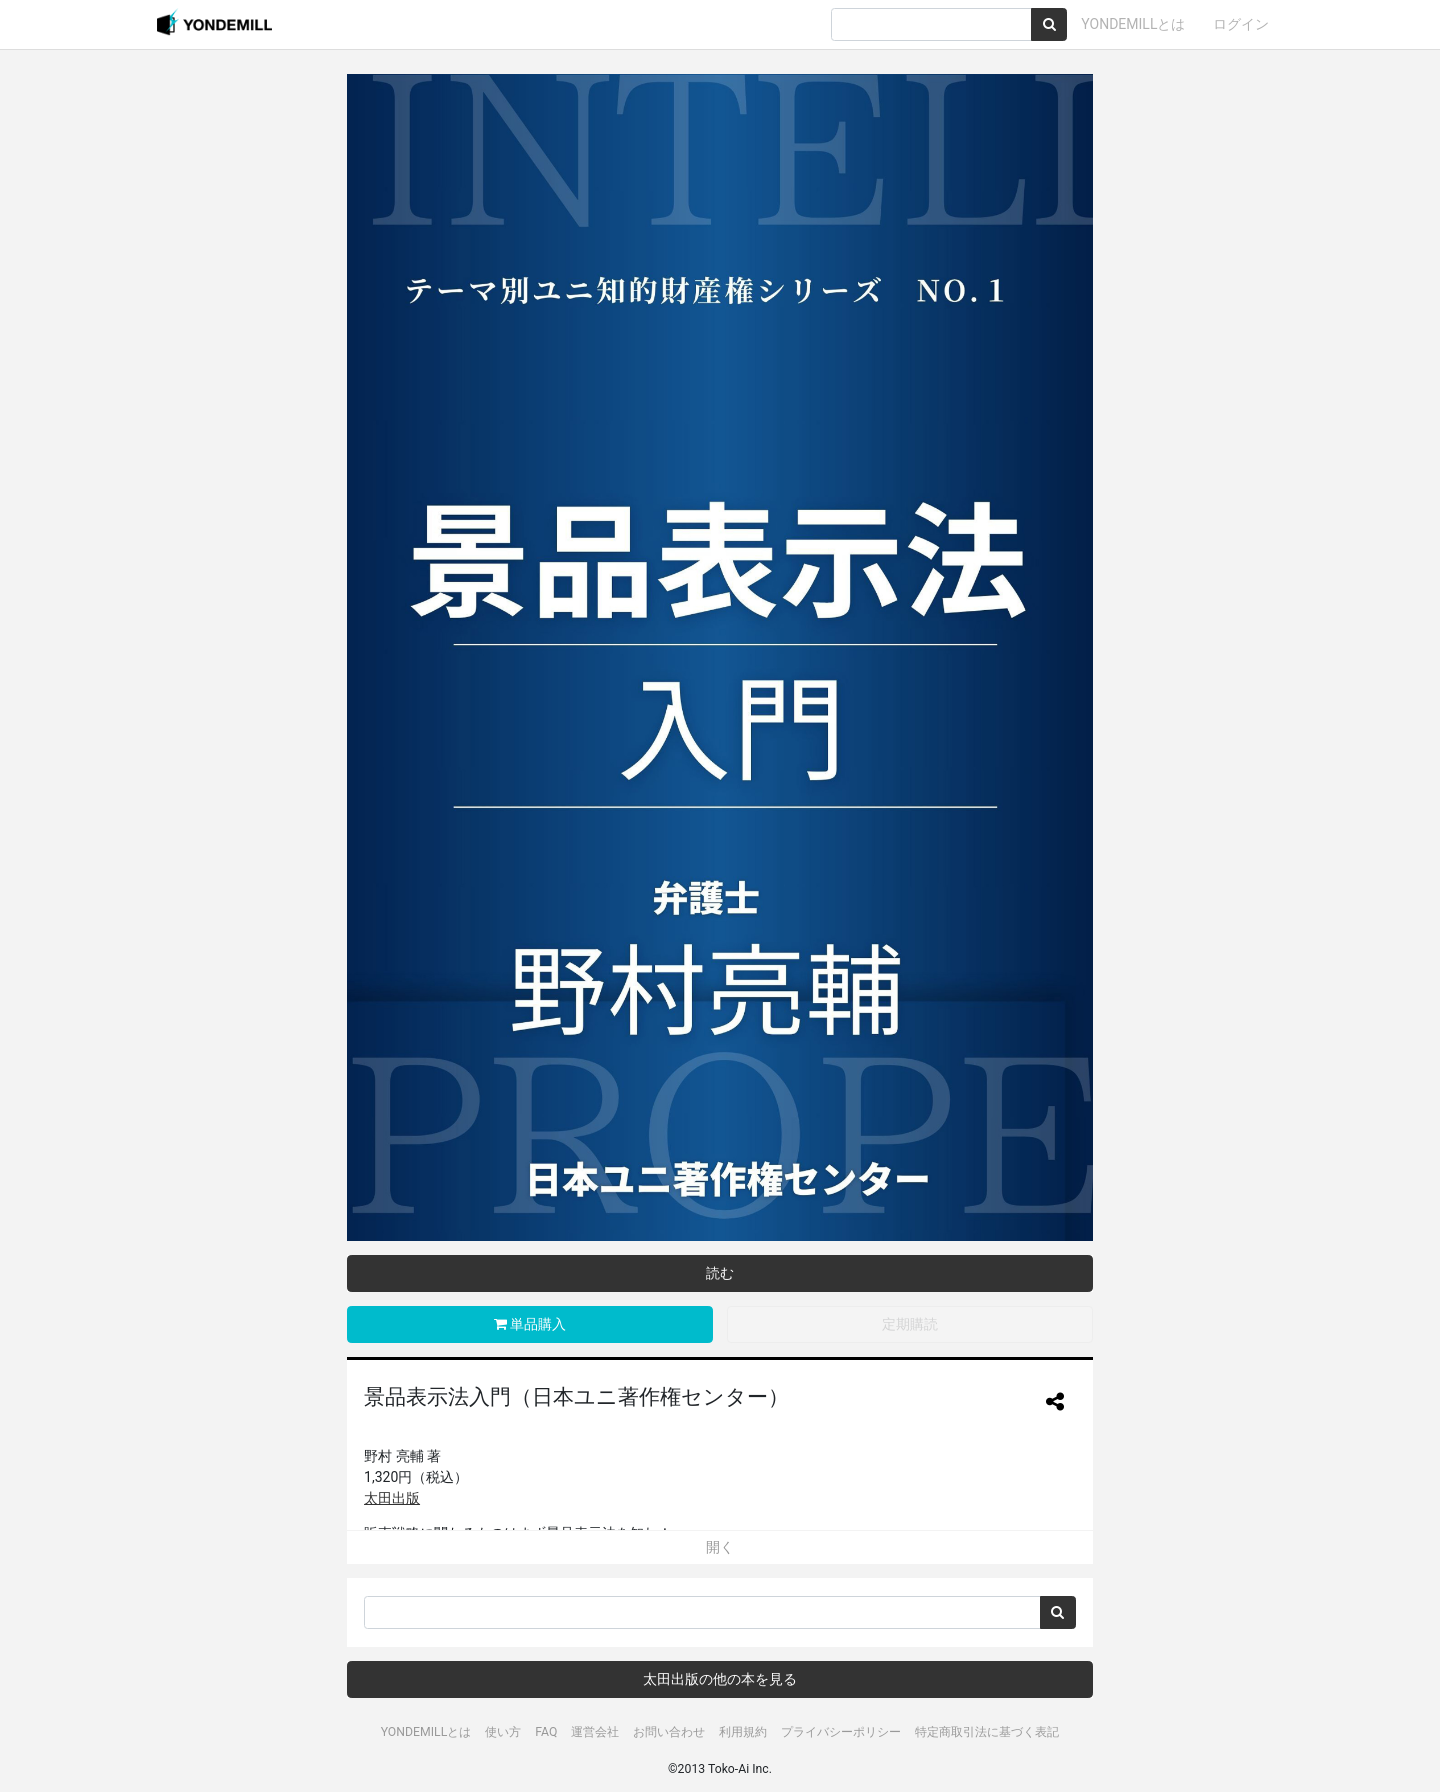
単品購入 (530, 1324)
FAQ (546, 1732)
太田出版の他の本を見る (720, 1679)
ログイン (1241, 24)
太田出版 (392, 1498)
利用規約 (743, 1732)
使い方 (503, 1732)
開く (720, 1547)
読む (720, 1273)
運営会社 (595, 1732)
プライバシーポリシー (841, 1732)
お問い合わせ (669, 1732)
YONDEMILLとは (1133, 24)
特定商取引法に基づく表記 (987, 1732)
